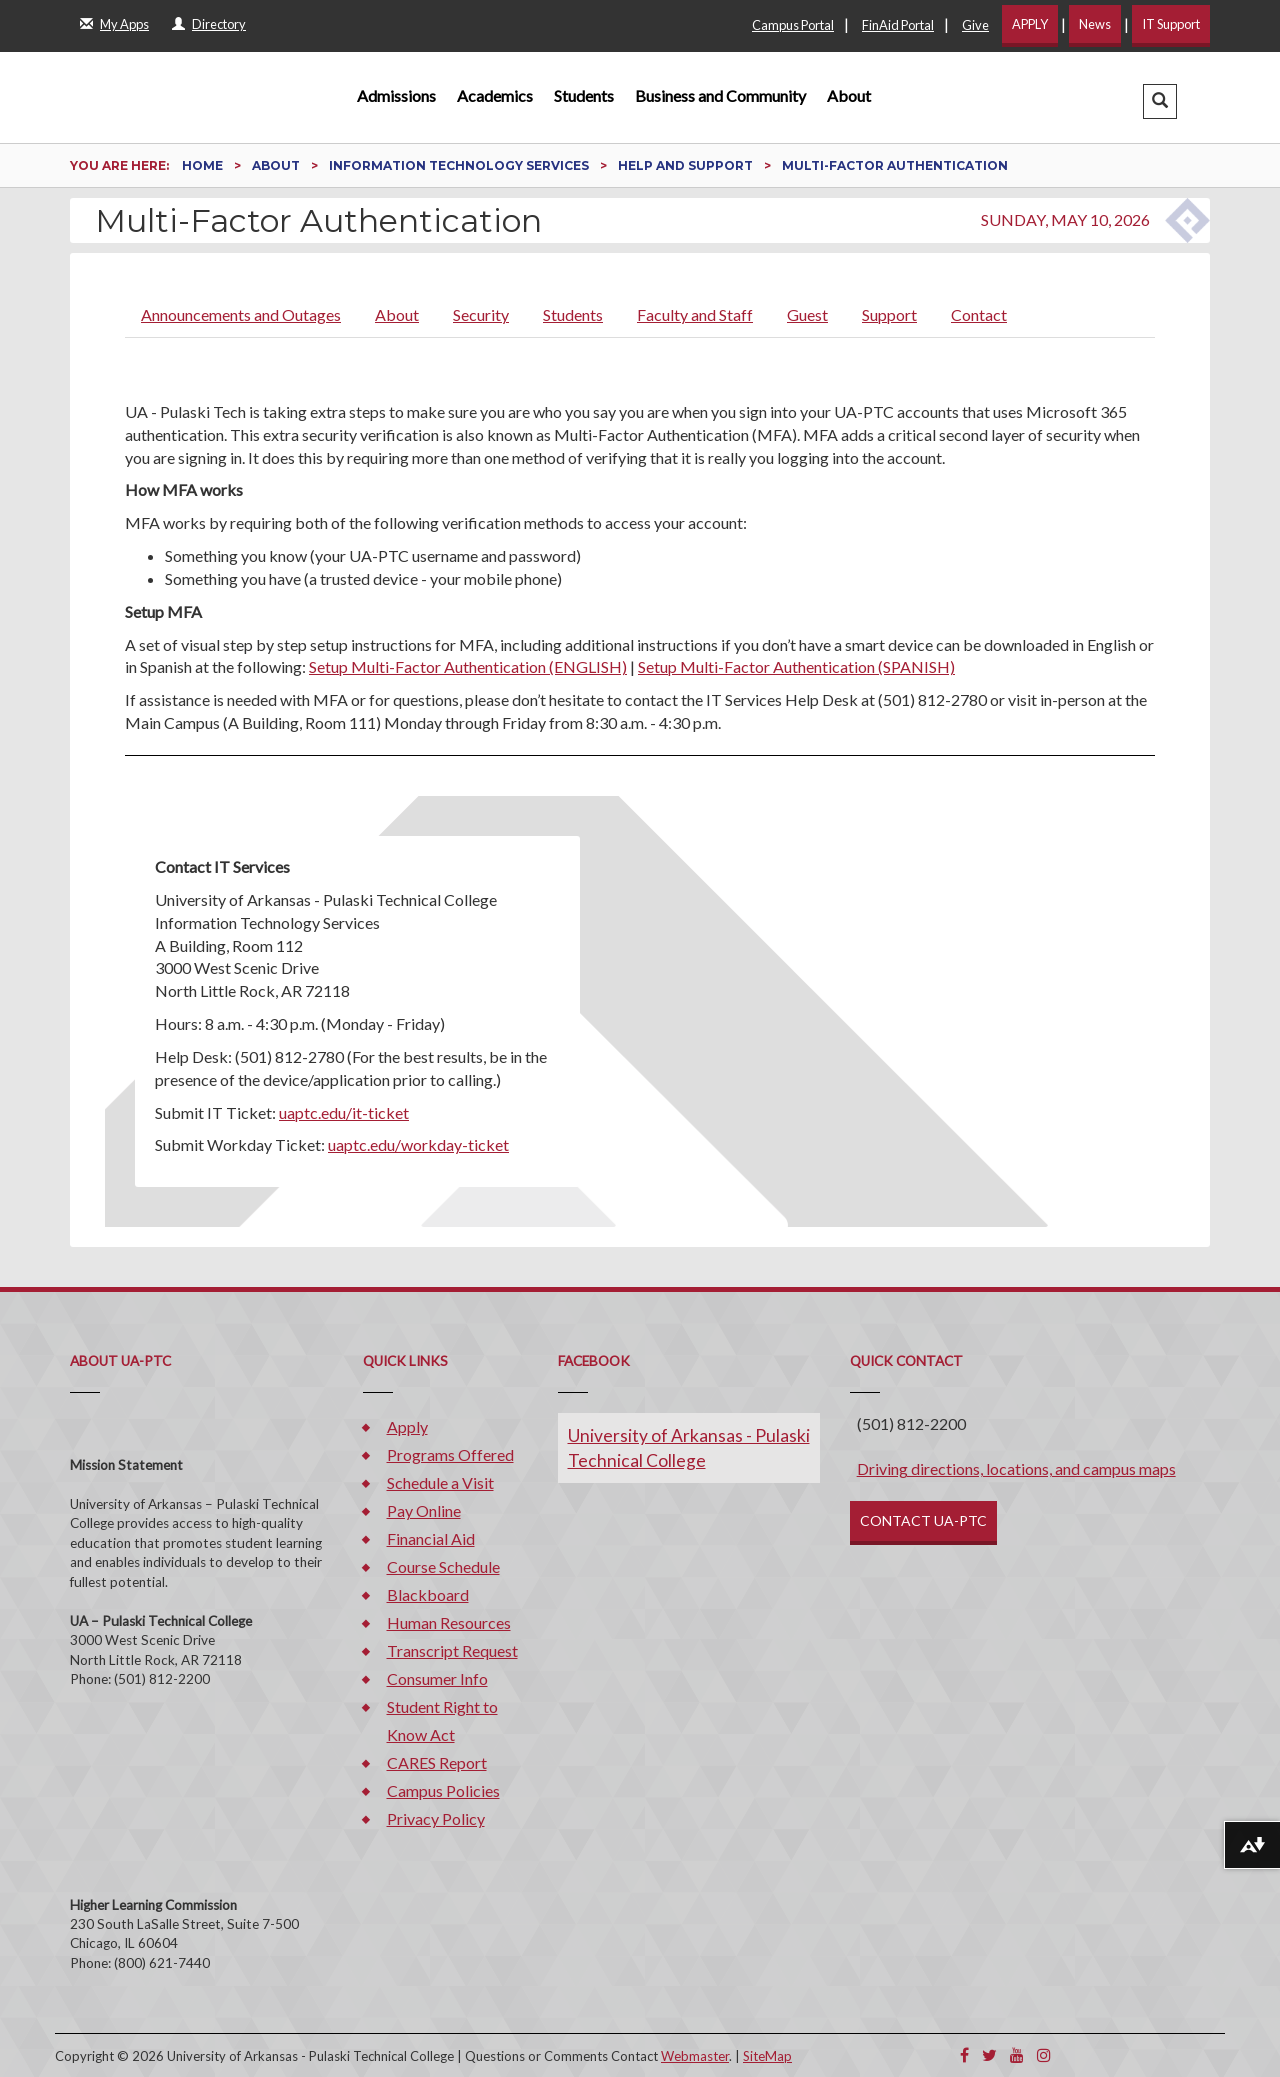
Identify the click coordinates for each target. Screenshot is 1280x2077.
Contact (979, 314)
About (849, 95)
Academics (495, 95)
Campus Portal (793, 25)
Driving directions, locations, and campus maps (1016, 1468)
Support (889, 314)
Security (481, 314)
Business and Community (720, 95)
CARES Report (437, 1762)
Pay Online (424, 1510)
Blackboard (428, 1594)
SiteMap (767, 2056)
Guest (807, 314)
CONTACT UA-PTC (923, 1520)
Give (975, 25)
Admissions (396, 95)
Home (204, 165)
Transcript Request (452, 1650)
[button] (1160, 101)
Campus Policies (443, 1790)
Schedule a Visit (440, 1482)
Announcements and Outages (241, 314)
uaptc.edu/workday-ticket (418, 1144)
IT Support (1171, 24)
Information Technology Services (460, 165)
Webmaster (695, 2056)
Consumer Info (437, 1678)
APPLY (1030, 24)
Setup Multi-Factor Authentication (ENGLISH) (468, 666)
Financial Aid (431, 1538)
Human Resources (449, 1622)
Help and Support (687, 165)
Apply (407, 1426)
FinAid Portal (898, 25)
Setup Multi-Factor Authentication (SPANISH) (796, 666)
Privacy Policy (436, 1818)
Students (584, 95)
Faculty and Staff (695, 314)
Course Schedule (443, 1566)
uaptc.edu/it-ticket (344, 1112)
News (1095, 24)
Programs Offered (450, 1454)
